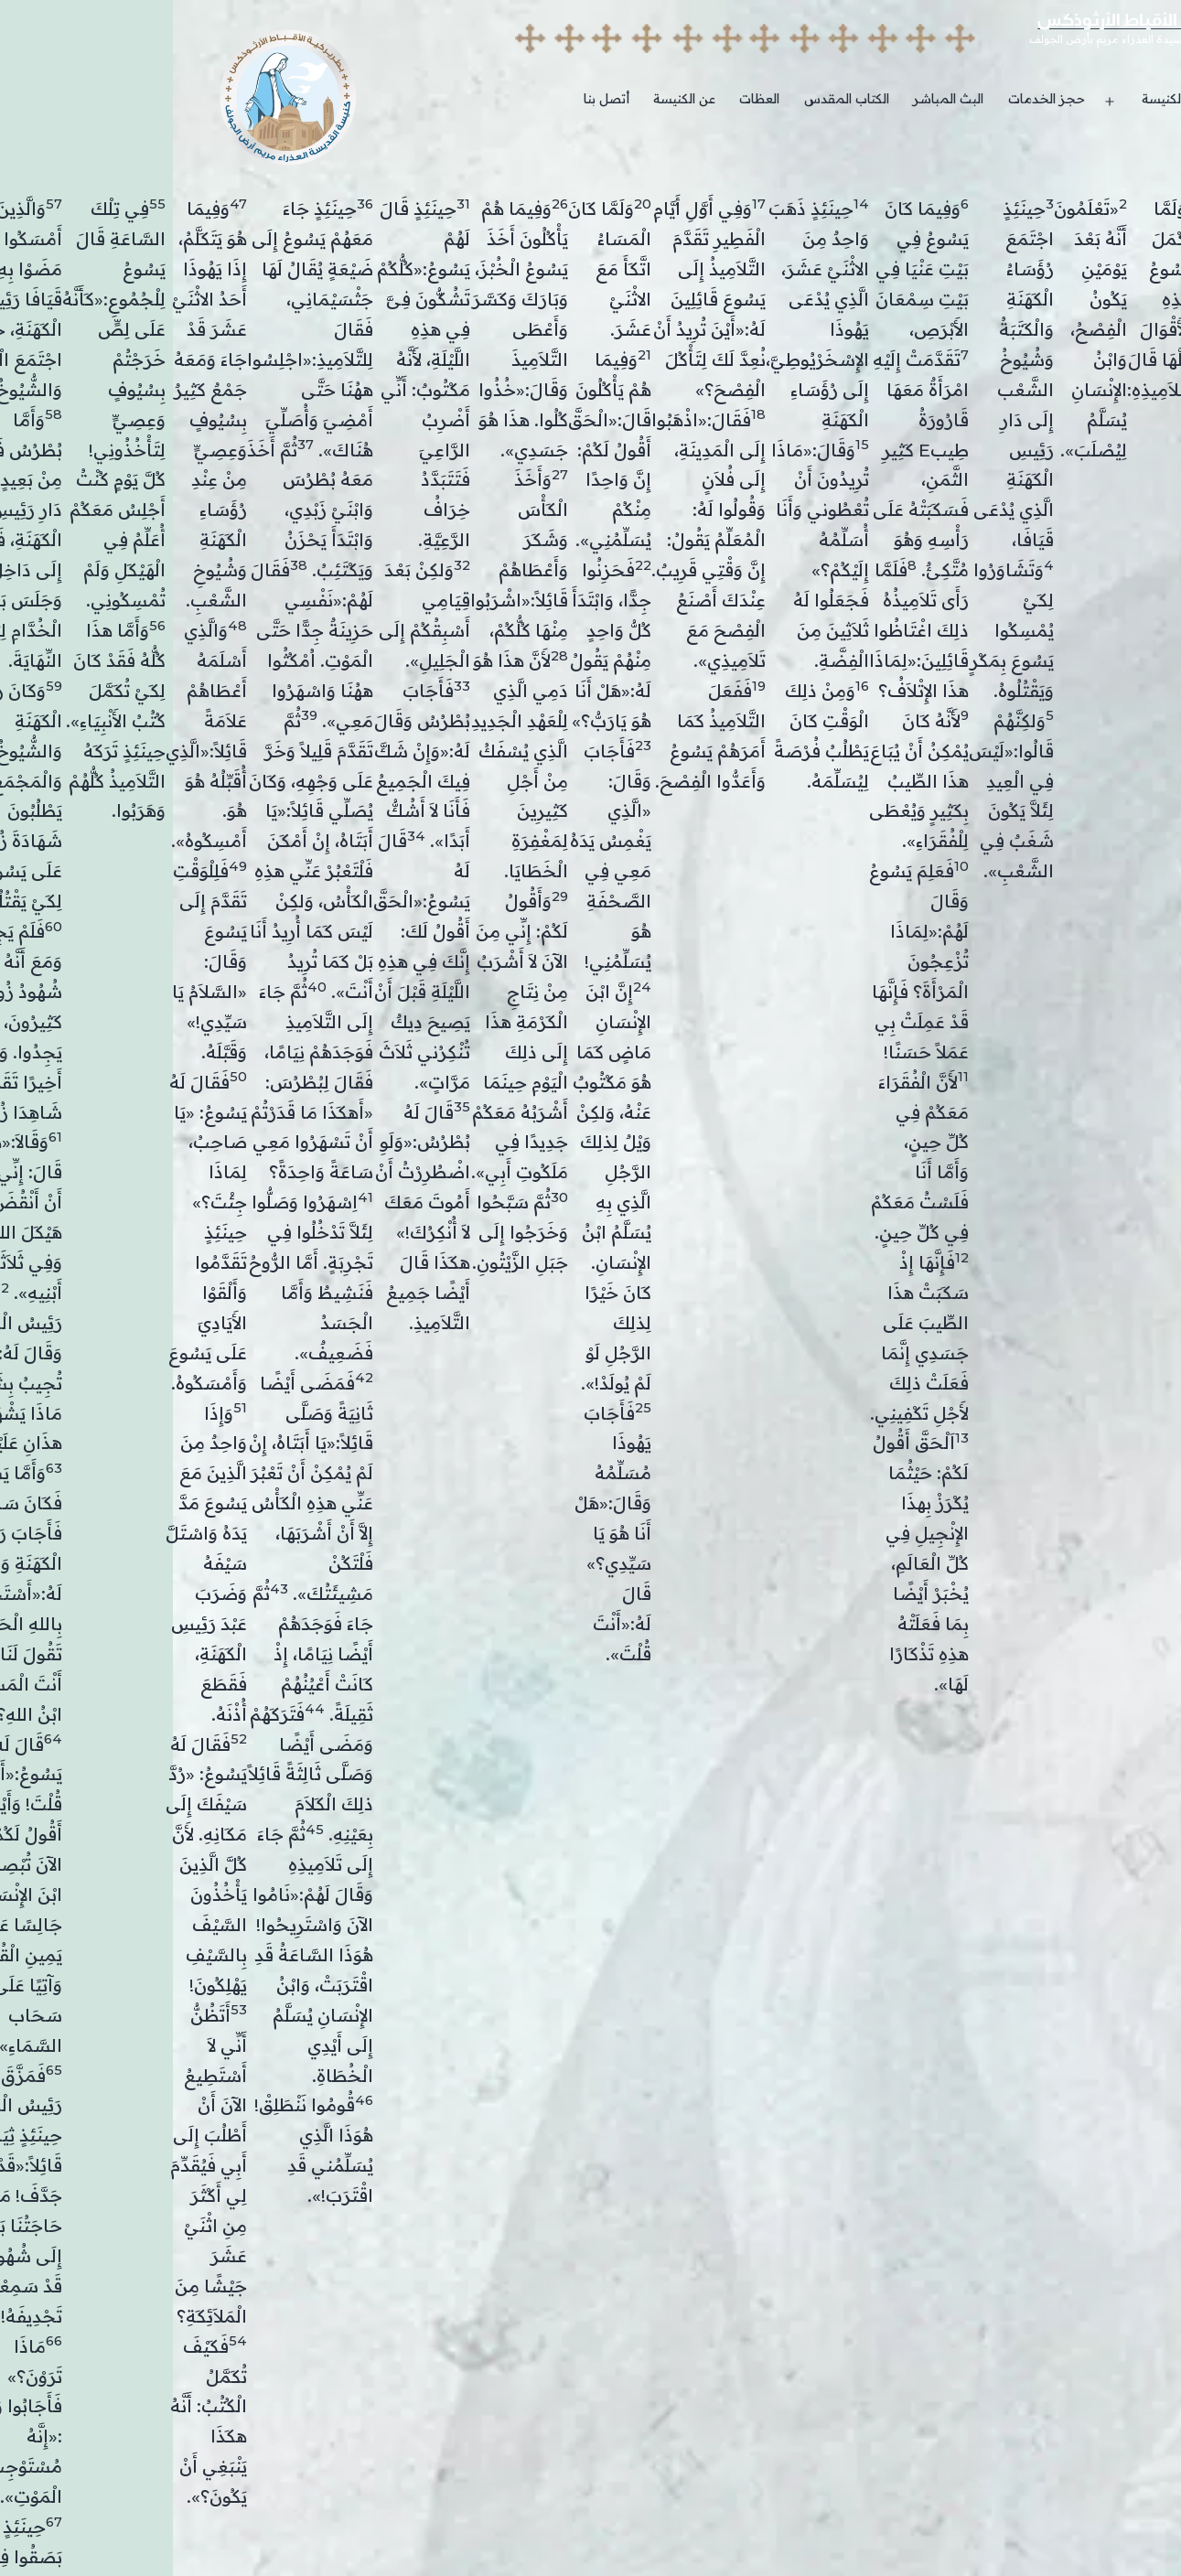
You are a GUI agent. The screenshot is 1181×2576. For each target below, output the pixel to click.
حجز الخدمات (873, 99)
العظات (586, 99)
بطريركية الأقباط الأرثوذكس (971, 23)
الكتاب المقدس (673, 99)
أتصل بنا (433, 99)
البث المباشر (775, 99)
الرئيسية (1101, 99)
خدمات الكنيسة (1012, 99)
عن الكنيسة (511, 99)
